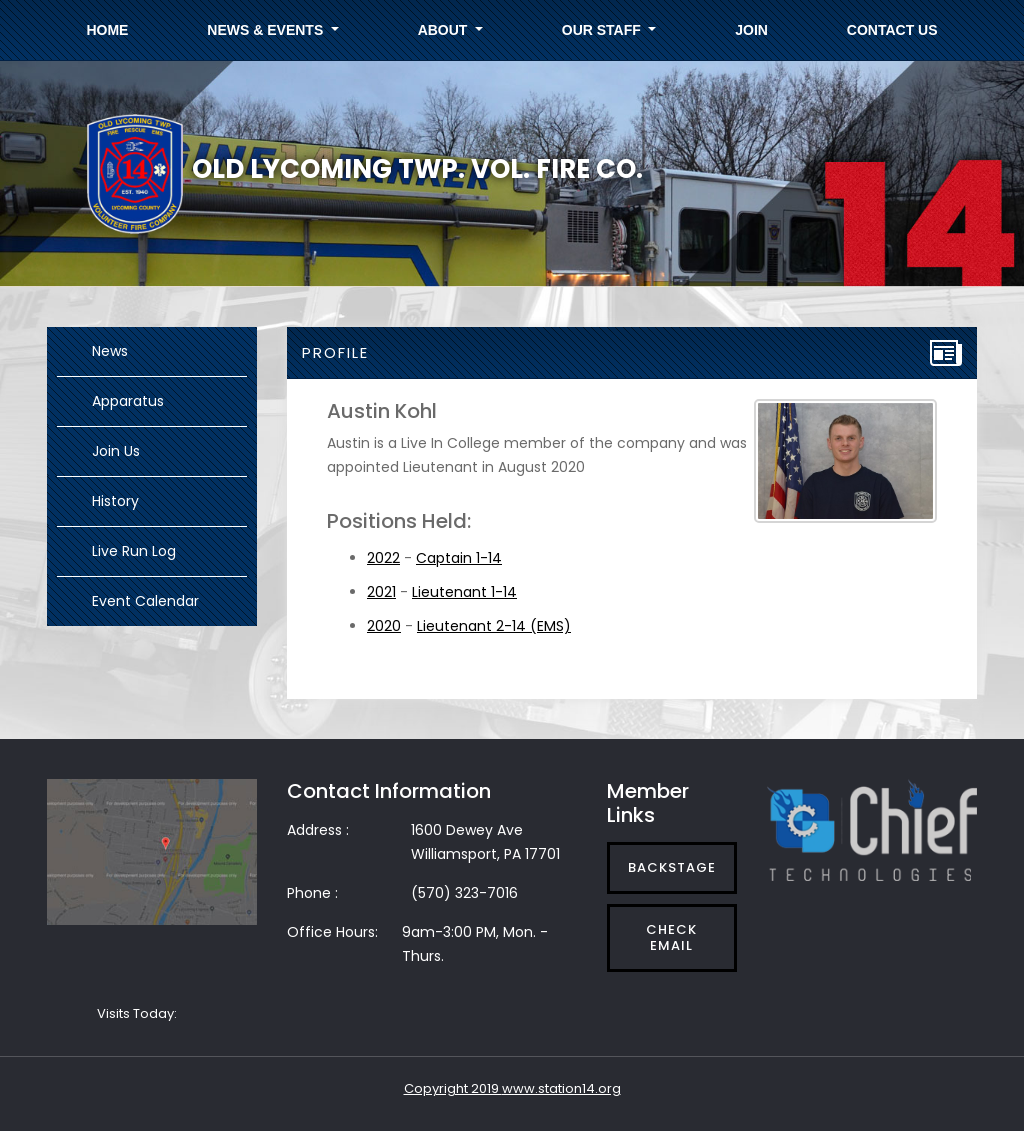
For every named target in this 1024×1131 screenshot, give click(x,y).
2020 (384, 626)
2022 (383, 558)
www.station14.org (561, 1088)
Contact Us (892, 30)
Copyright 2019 (453, 1088)
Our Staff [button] (603, 30)
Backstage (672, 867)
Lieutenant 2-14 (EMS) (494, 626)
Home (107, 30)
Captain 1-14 (459, 558)
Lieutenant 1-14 (464, 592)
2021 (381, 592)
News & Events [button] (267, 30)
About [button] (445, 30)
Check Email (671, 937)
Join (751, 30)
